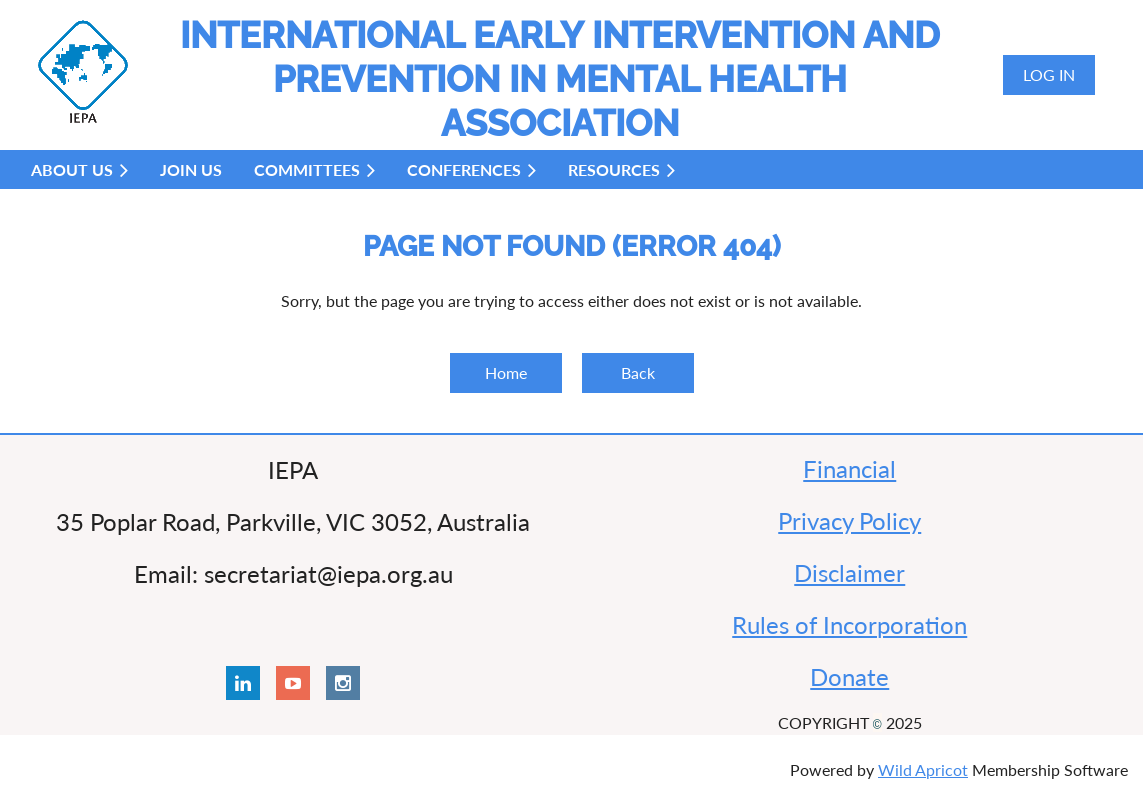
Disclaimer (849, 572)
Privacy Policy (849, 520)
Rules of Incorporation (849, 624)
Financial (849, 468)
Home (506, 372)
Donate (849, 676)
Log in (1049, 74)
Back (638, 372)
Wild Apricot (923, 769)
